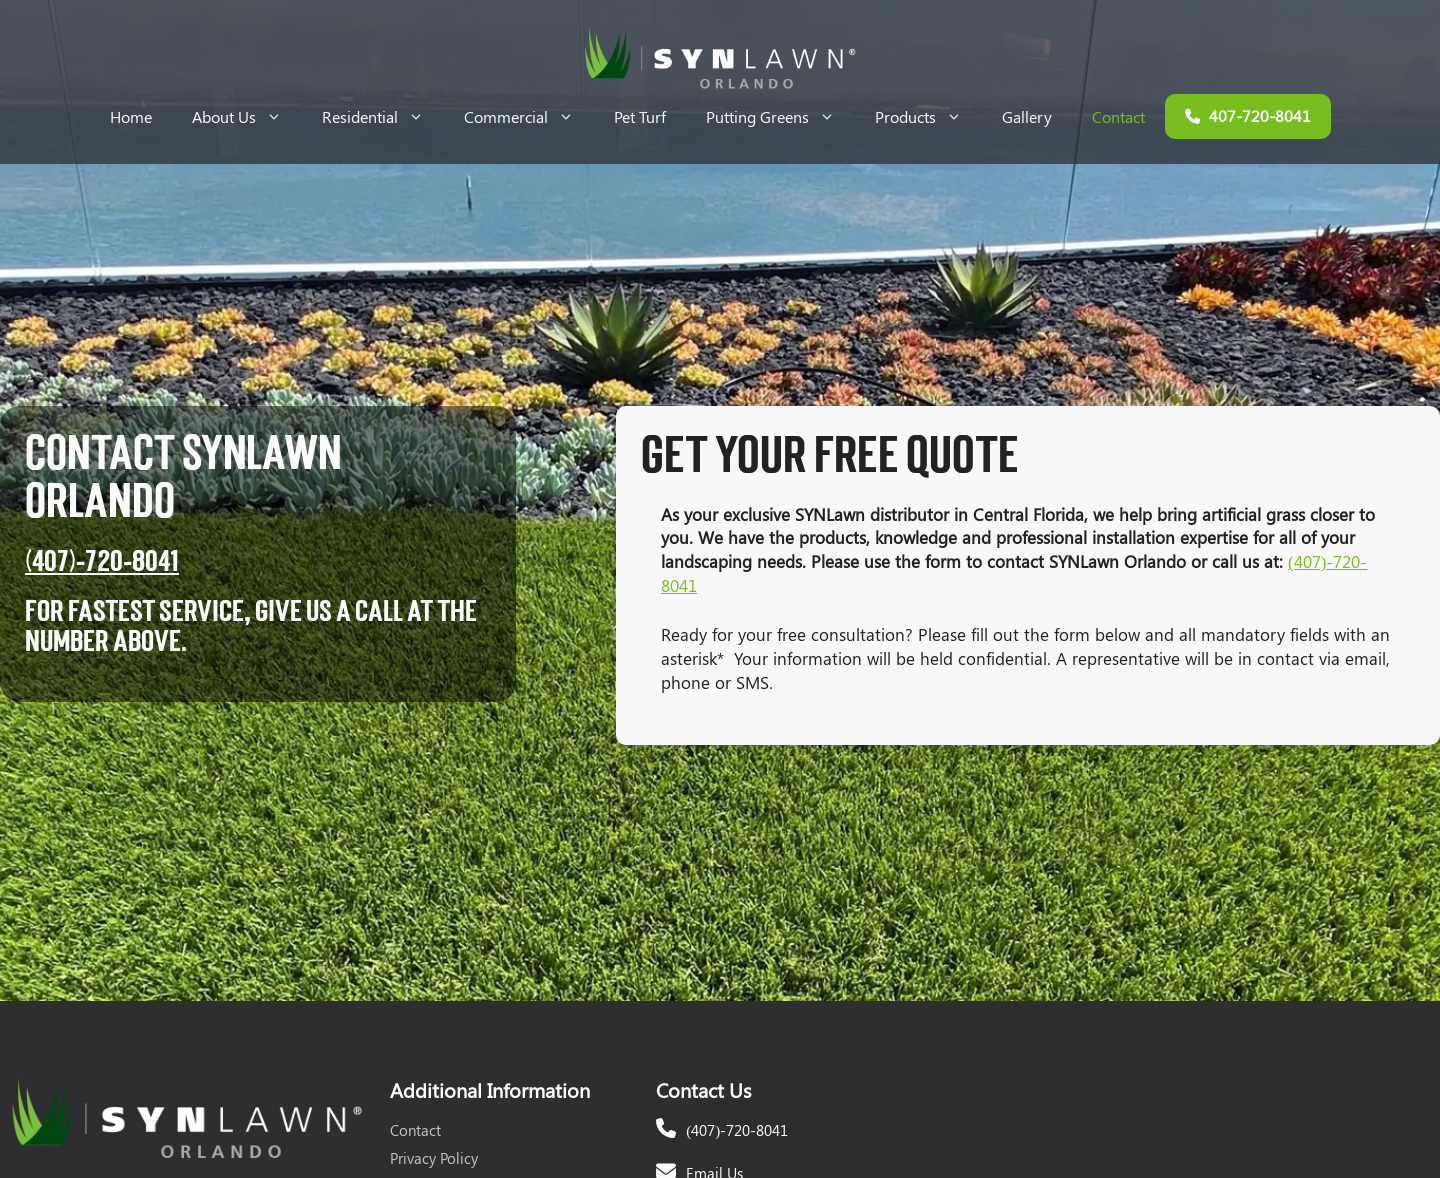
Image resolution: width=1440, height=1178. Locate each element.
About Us (247, 116)
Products (928, 116)
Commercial (529, 116)
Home (131, 116)
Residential (383, 116)
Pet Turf (640, 116)
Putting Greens (780, 116)
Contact (1118, 116)
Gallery (1027, 116)
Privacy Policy (434, 1158)
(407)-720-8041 (102, 562)
